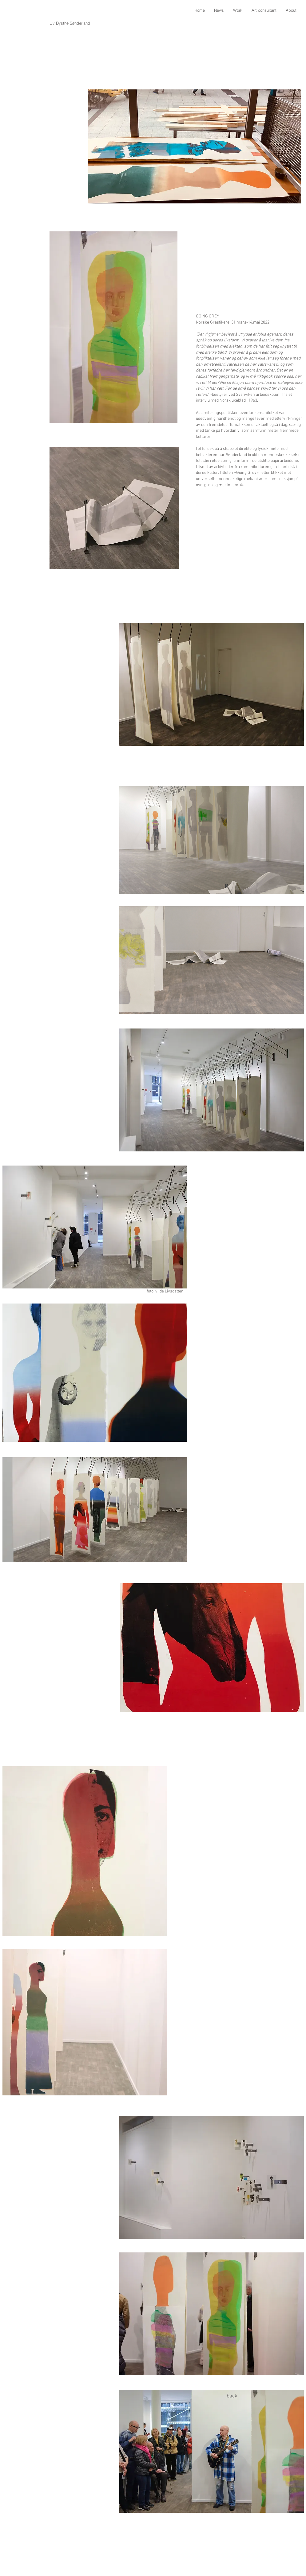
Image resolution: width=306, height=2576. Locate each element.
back (232, 2396)
